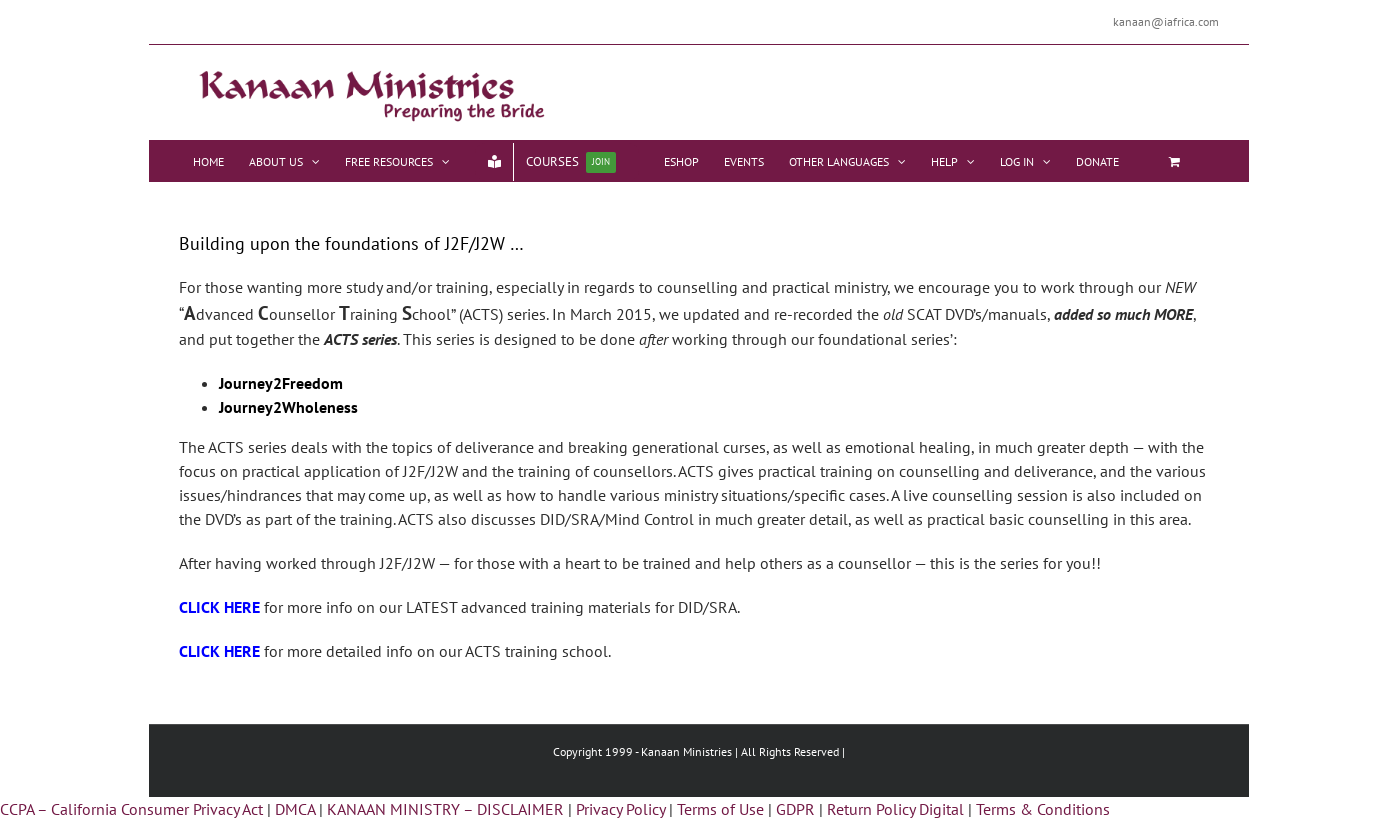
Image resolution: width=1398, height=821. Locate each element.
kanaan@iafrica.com (1166, 21)
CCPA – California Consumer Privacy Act (131, 809)
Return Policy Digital (895, 809)
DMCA (295, 809)
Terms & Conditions (1043, 809)
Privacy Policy (620, 809)
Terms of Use (720, 809)
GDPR (795, 809)
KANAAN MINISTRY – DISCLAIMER (445, 809)
